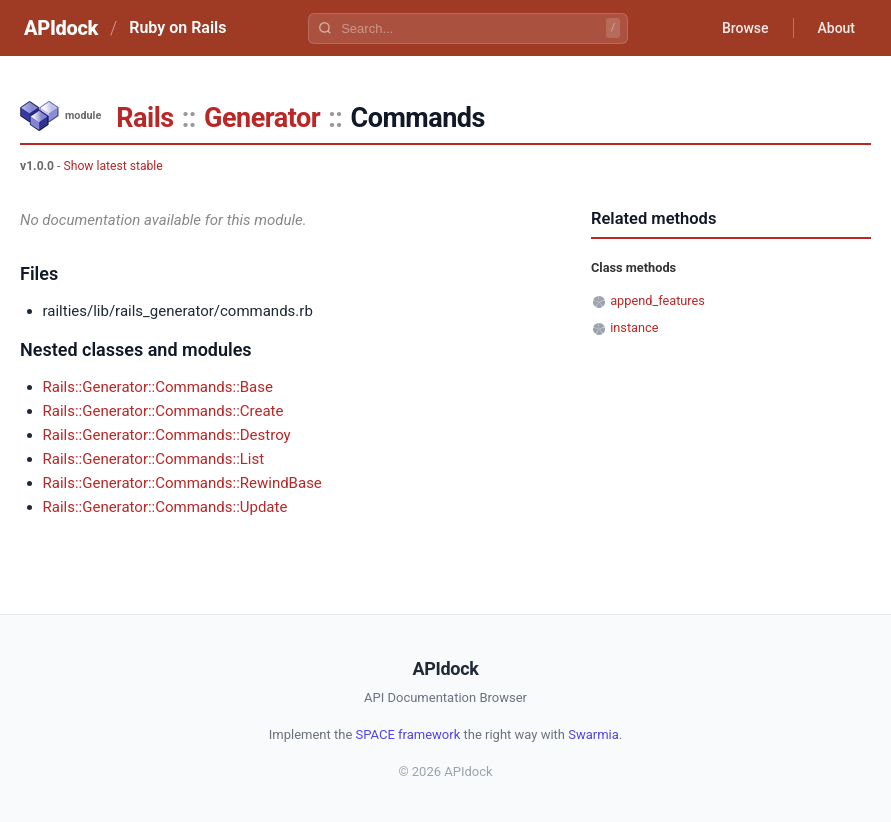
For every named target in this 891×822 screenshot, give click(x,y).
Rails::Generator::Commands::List (154, 459)
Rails (144, 118)
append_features (657, 300)
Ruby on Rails (177, 27)
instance (634, 327)
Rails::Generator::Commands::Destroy (167, 435)
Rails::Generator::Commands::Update (165, 507)
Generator (262, 118)
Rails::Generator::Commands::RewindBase (182, 483)
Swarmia (593, 734)
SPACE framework (408, 734)
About (836, 28)
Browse (745, 28)
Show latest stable (112, 166)
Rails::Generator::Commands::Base (158, 387)
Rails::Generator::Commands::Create (163, 411)
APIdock (61, 28)
